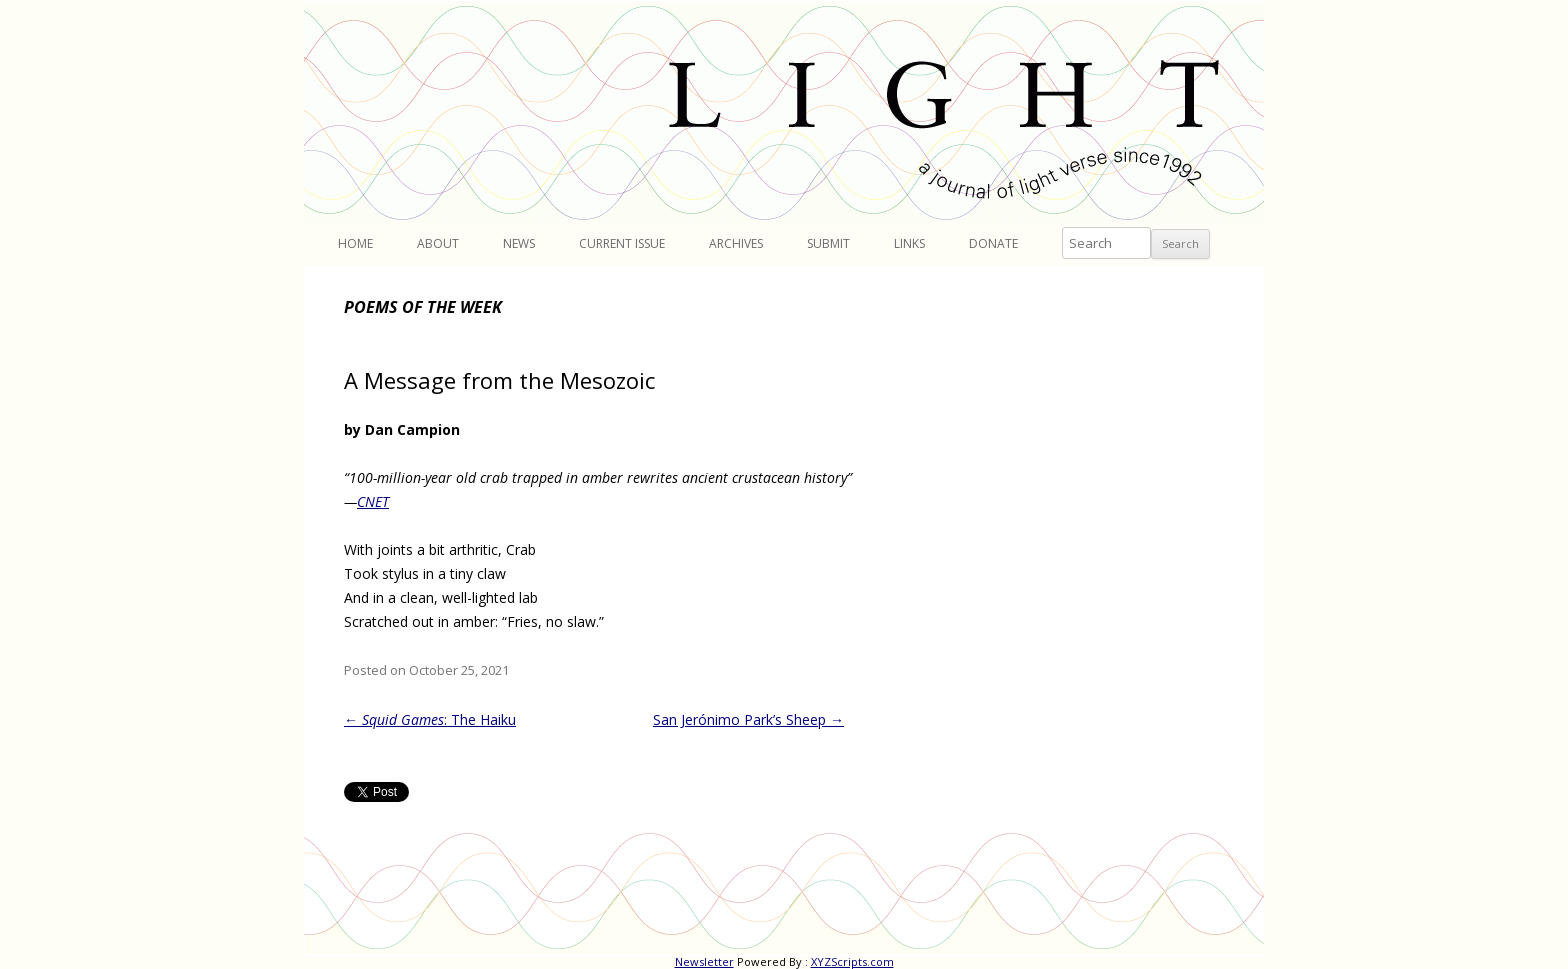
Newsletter (704, 961)
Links (909, 243)
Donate (993, 243)
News (519, 243)
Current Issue (622, 243)
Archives (736, 243)
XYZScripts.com (852, 961)
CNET (373, 501)
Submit (828, 243)
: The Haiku (430, 719)
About (438, 243)
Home (355, 243)
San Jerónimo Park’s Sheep (748, 719)
